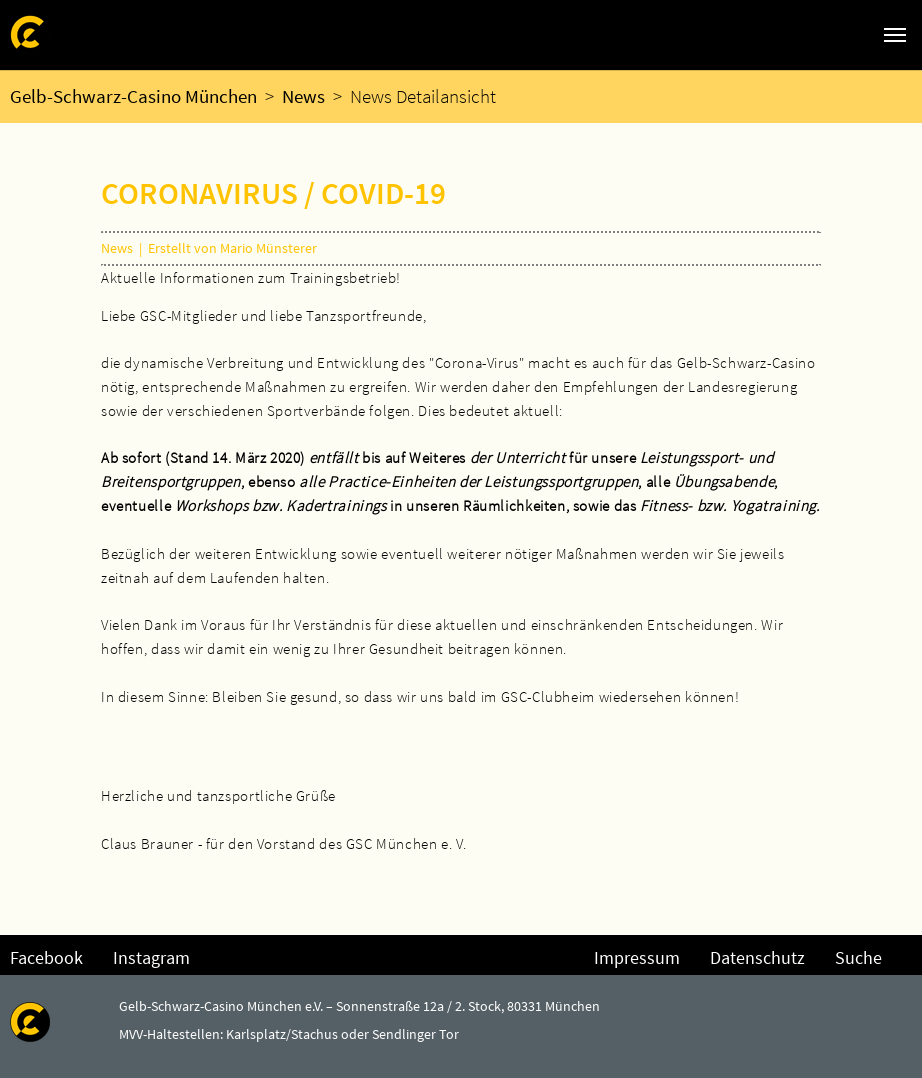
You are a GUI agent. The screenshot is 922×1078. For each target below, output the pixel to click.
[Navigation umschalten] (895, 35)
